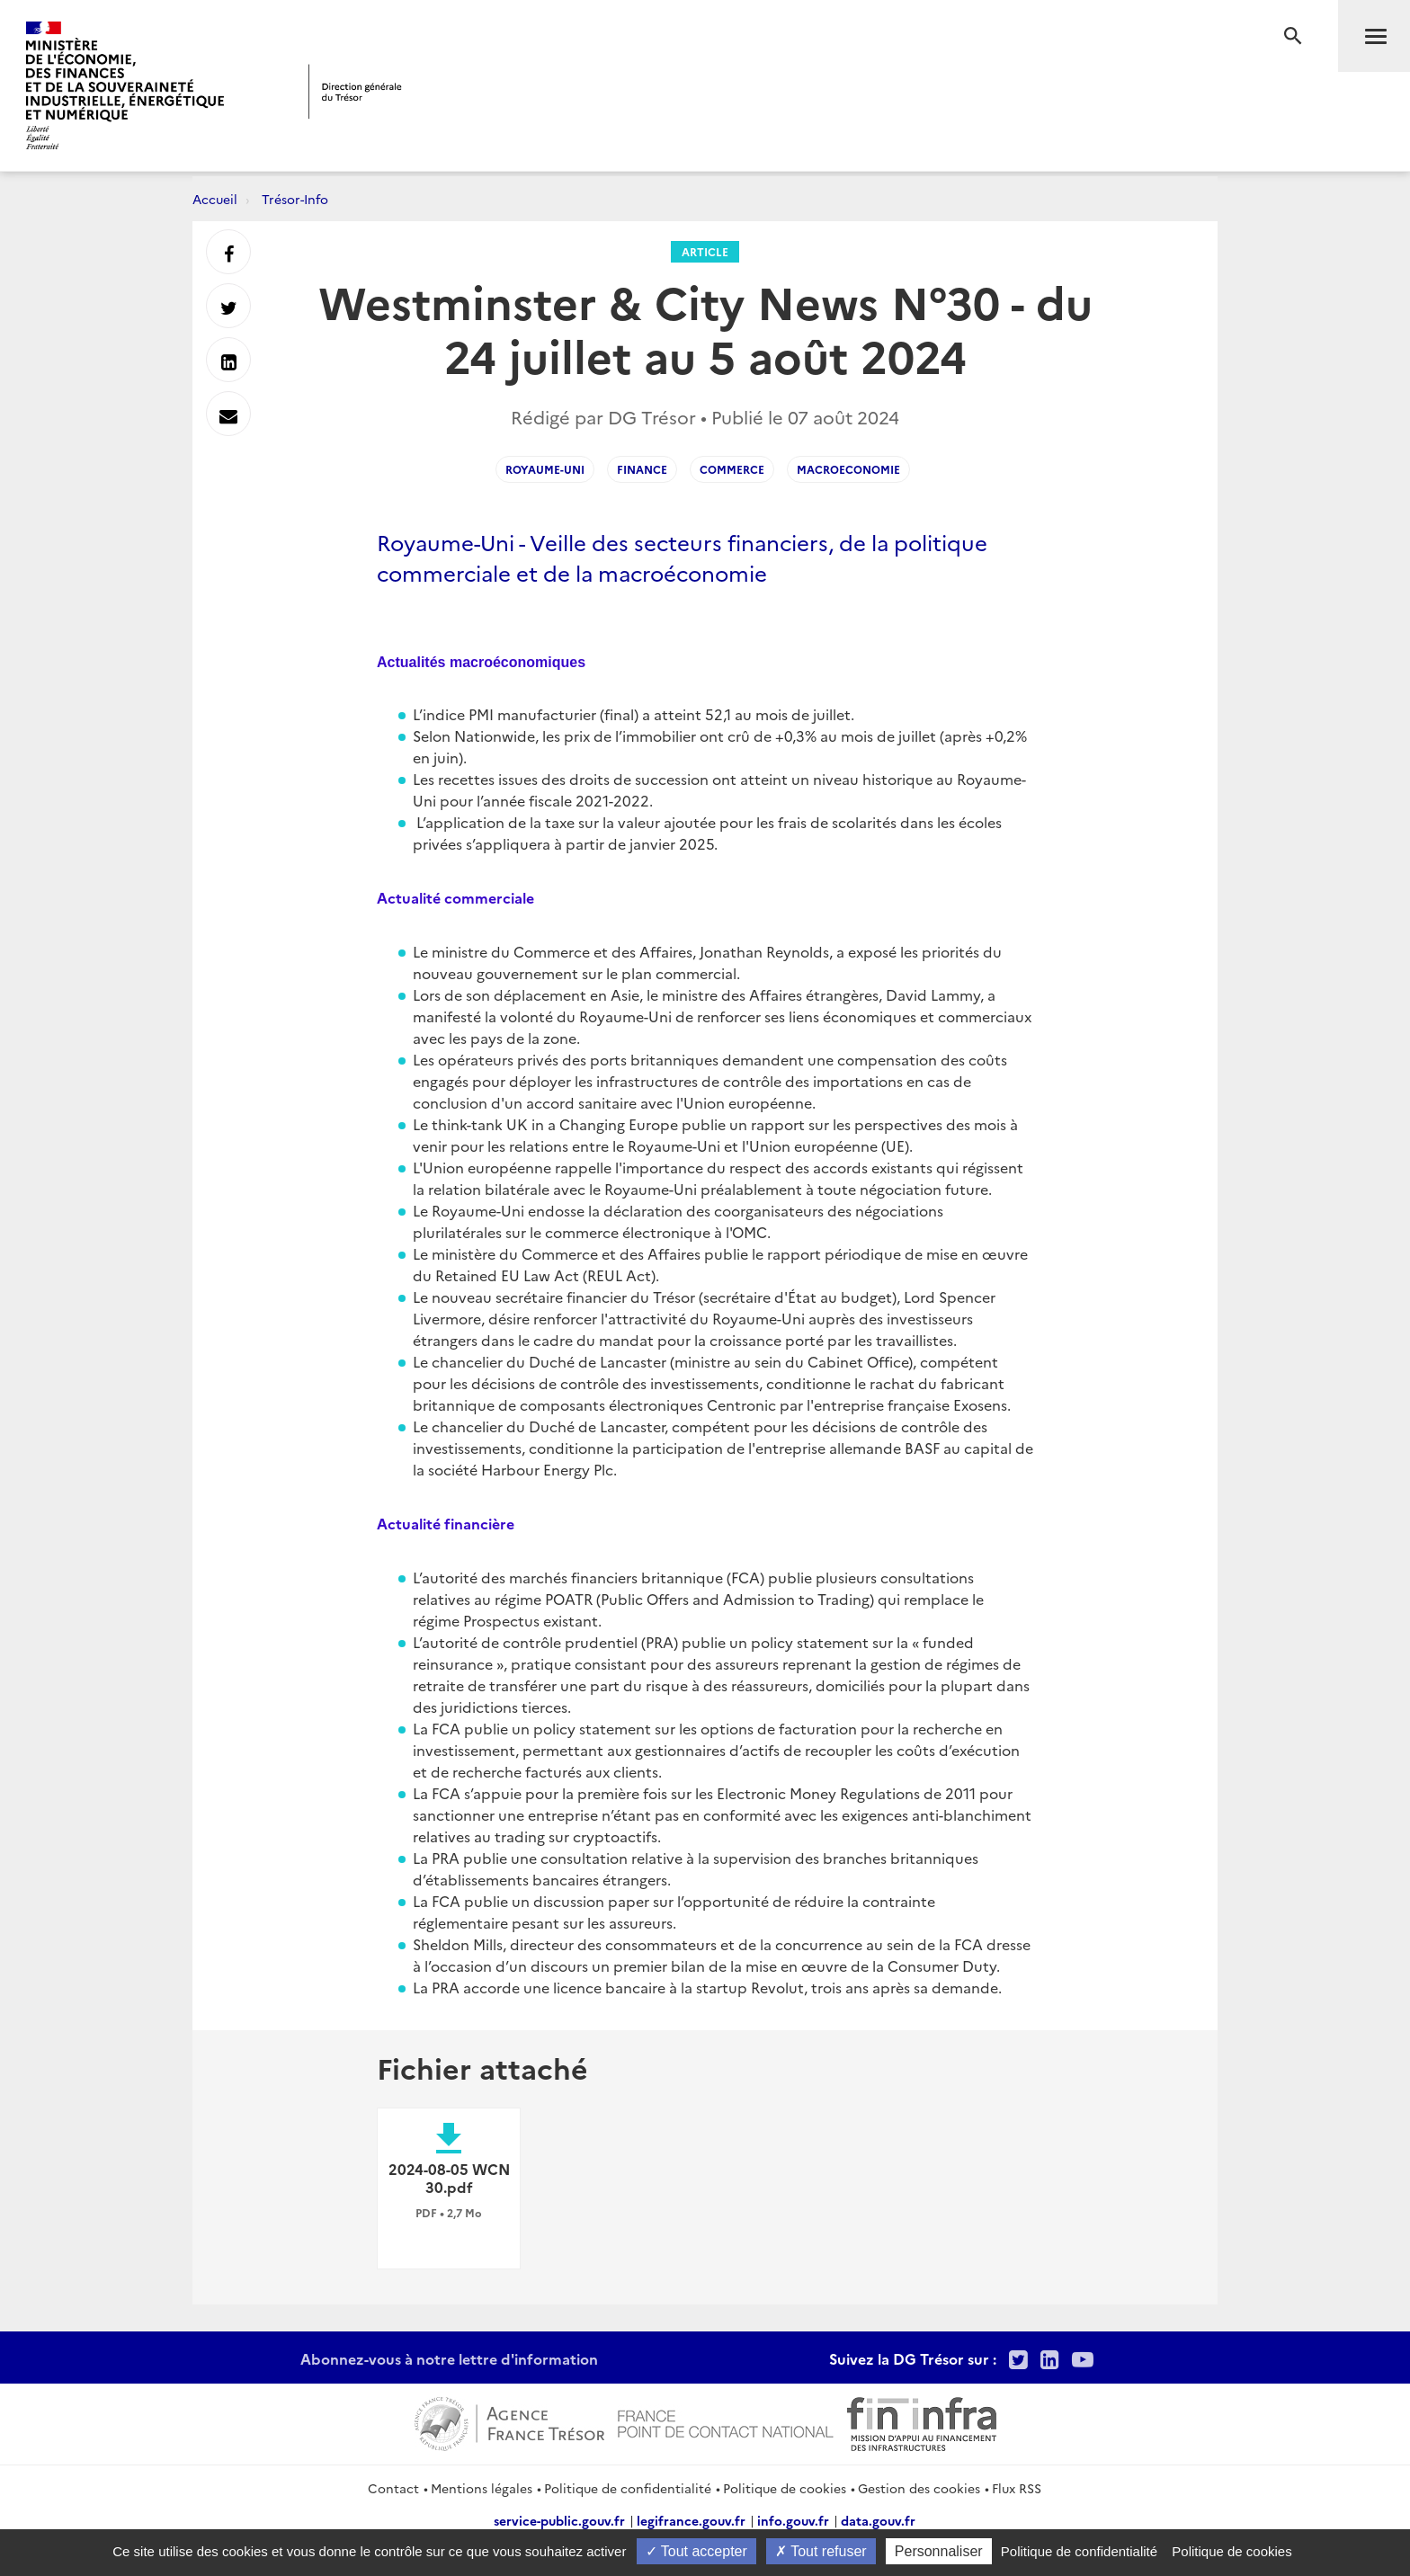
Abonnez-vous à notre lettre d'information (449, 2358)
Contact (393, 2488)
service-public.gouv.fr (559, 2520)
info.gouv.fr (793, 2520)
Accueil (214, 199)
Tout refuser (821, 2551)
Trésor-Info (295, 199)
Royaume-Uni (545, 469)
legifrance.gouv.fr (691, 2520)
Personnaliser (939, 2551)
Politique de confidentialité (627, 2488)
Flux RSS (1016, 2488)
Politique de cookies (784, 2488)
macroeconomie (848, 469)
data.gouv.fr (878, 2520)
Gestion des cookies (919, 2488)
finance (642, 469)
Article (705, 251)
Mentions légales (481, 2488)
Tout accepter (696, 2551)
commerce (732, 469)
